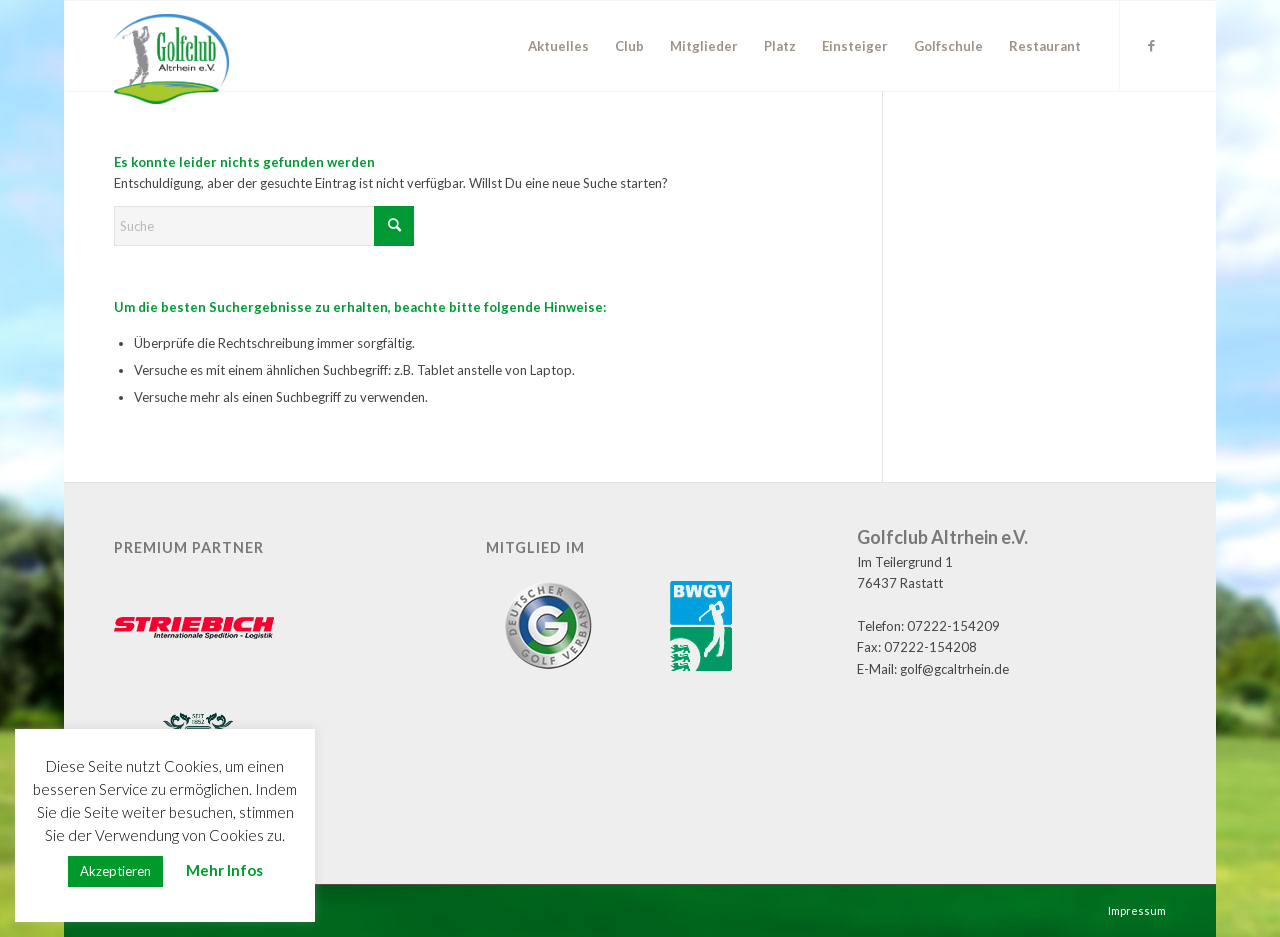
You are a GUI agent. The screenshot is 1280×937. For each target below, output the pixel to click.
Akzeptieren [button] (115, 871)
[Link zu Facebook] (1151, 45)
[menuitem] (558, 46)
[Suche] (264, 226)
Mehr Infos (224, 870)
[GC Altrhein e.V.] (171, 59)
